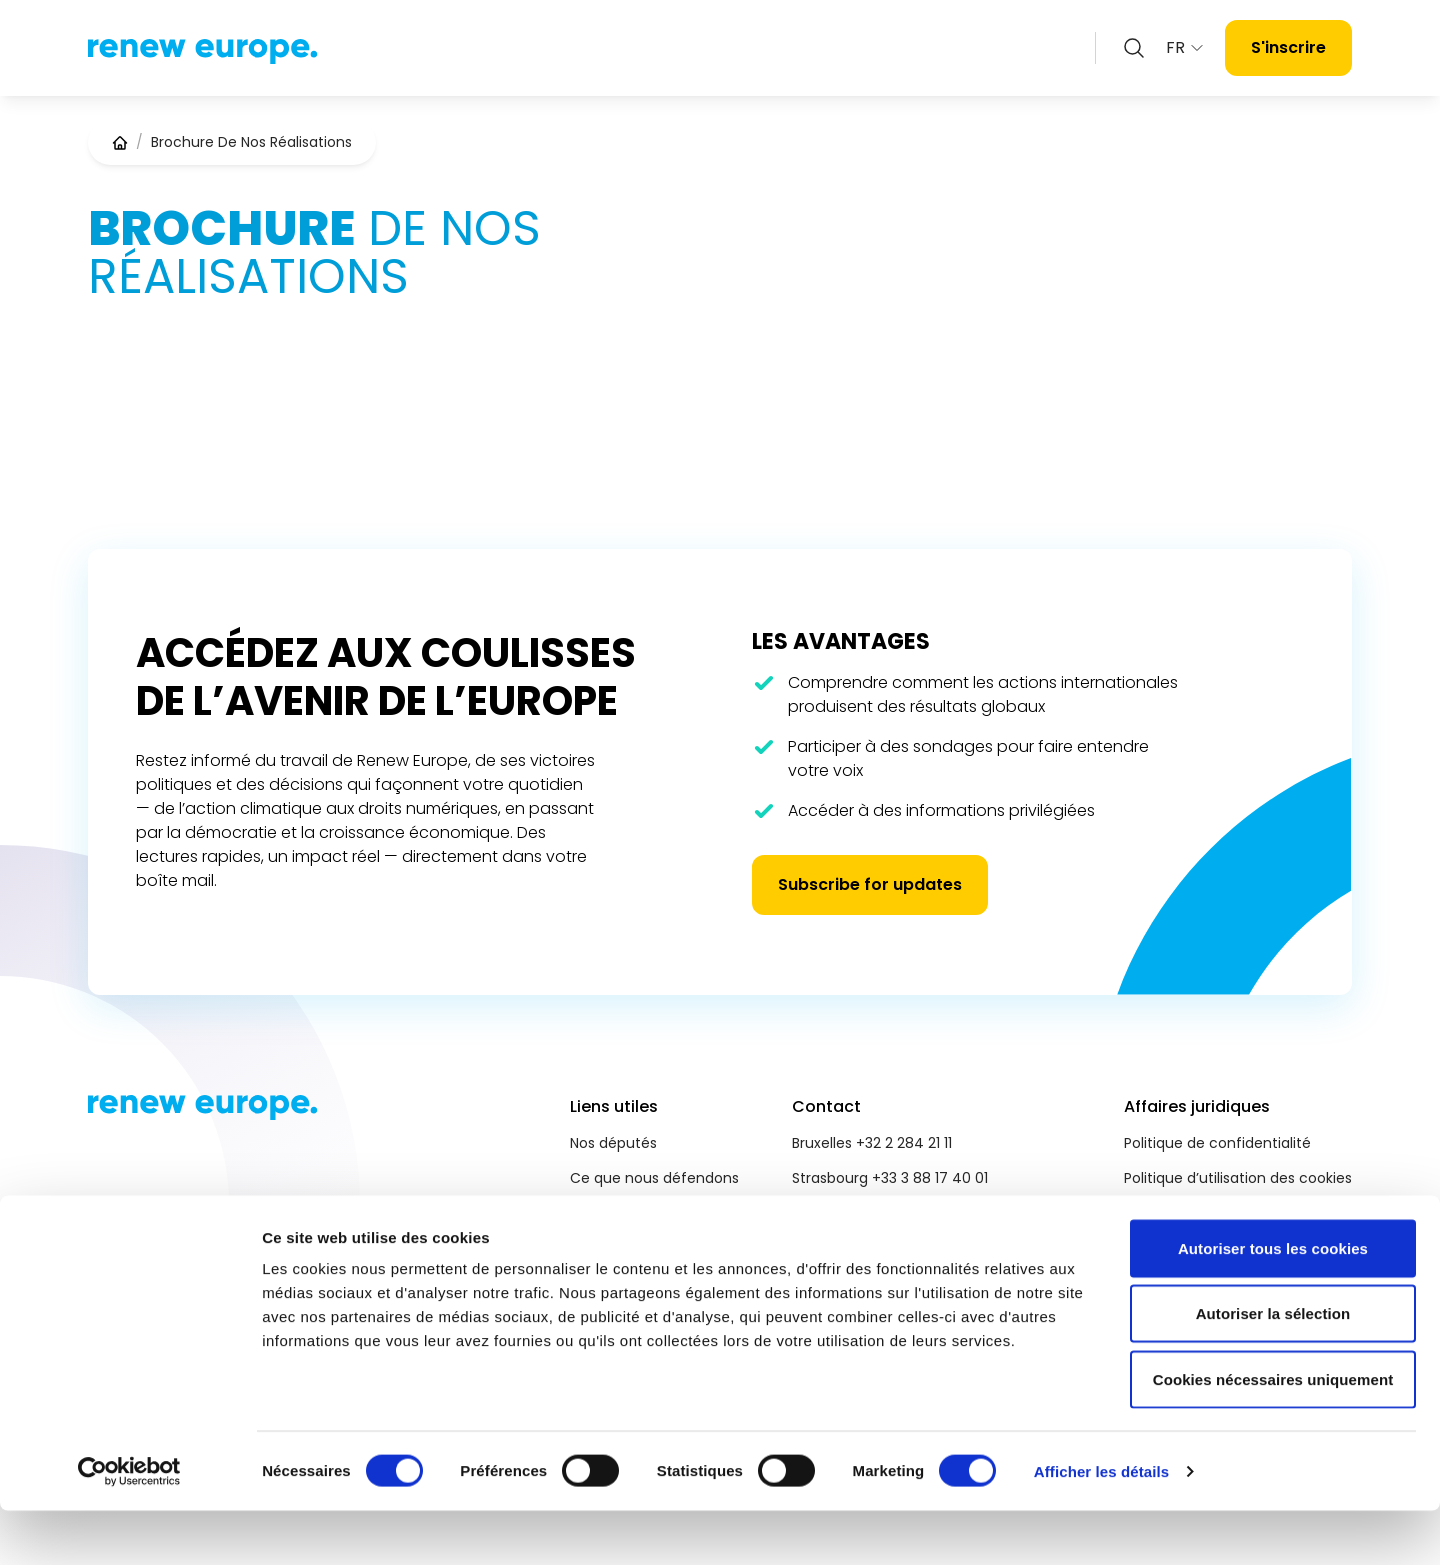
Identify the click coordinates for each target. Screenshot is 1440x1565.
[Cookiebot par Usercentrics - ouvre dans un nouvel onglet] (129, 1526)
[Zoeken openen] (1134, 48)
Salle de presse (622, 1248)
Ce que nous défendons (654, 1178)
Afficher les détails (1101, 1525)
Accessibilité (1167, 1213)
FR (1185, 47)
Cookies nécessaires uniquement (1273, 1433)
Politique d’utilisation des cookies (1238, 1178)
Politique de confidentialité (1217, 1143)
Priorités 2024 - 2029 (642, 1213)
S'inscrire (1288, 47)
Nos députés (613, 1143)
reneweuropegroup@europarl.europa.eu (932, 1213)
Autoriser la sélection (1273, 1368)
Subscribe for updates (870, 884)
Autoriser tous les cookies (1273, 1302)
